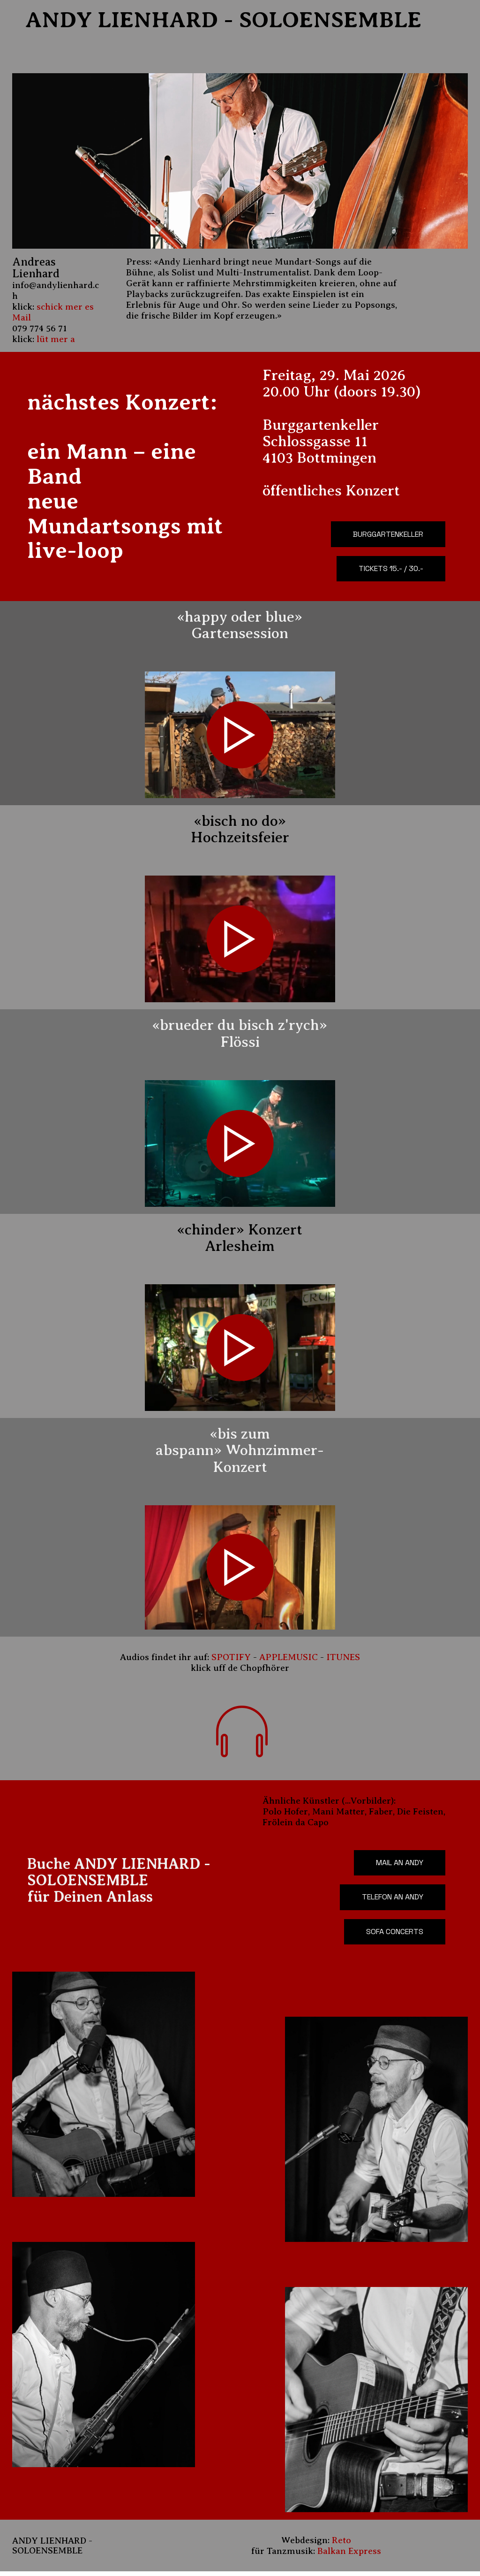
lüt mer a (56, 339)
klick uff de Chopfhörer (240, 1670)
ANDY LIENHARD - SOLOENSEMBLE (217, 19)
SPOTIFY (231, 1659)
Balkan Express (349, 2556)
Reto (341, 2545)
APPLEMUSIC (288, 1659)
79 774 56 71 (42, 328)
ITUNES (343, 1659)
